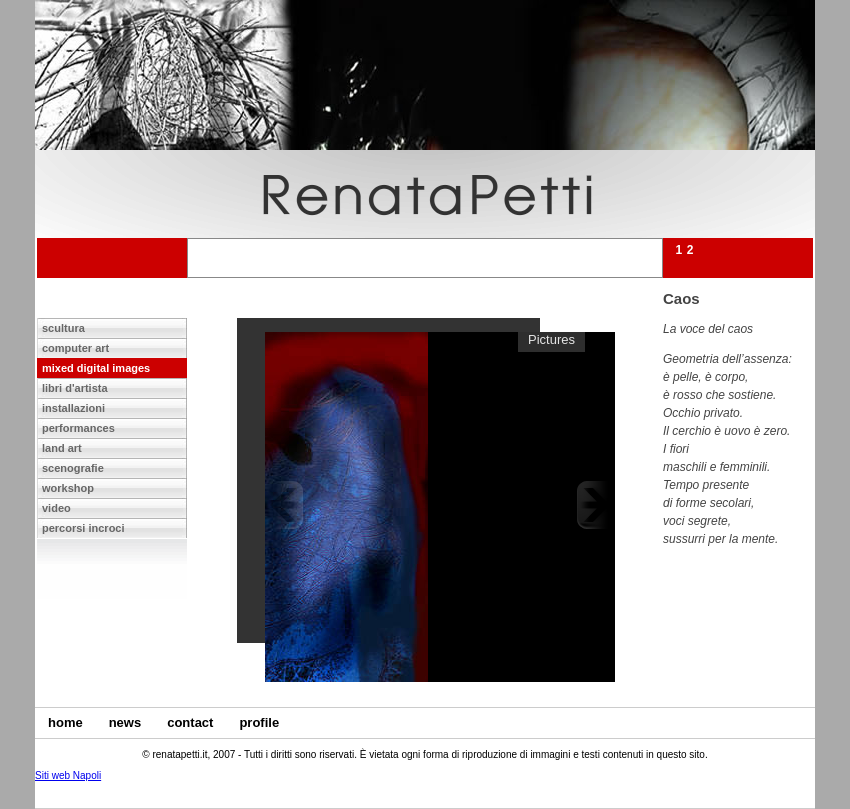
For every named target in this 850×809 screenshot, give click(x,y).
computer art (75, 348)
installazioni (73, 408)
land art (62, 448)
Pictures (551, 339)
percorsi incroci (83, 528)
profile (259, 722)
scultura (63, 328)
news (125, 722)
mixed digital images (96, 368)
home (65, 722)
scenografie (73, 468)
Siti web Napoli (68, 775)
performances (78, 428)
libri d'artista (75, 388)
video (56, 508)
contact (190, 722)
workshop (68, 488)
